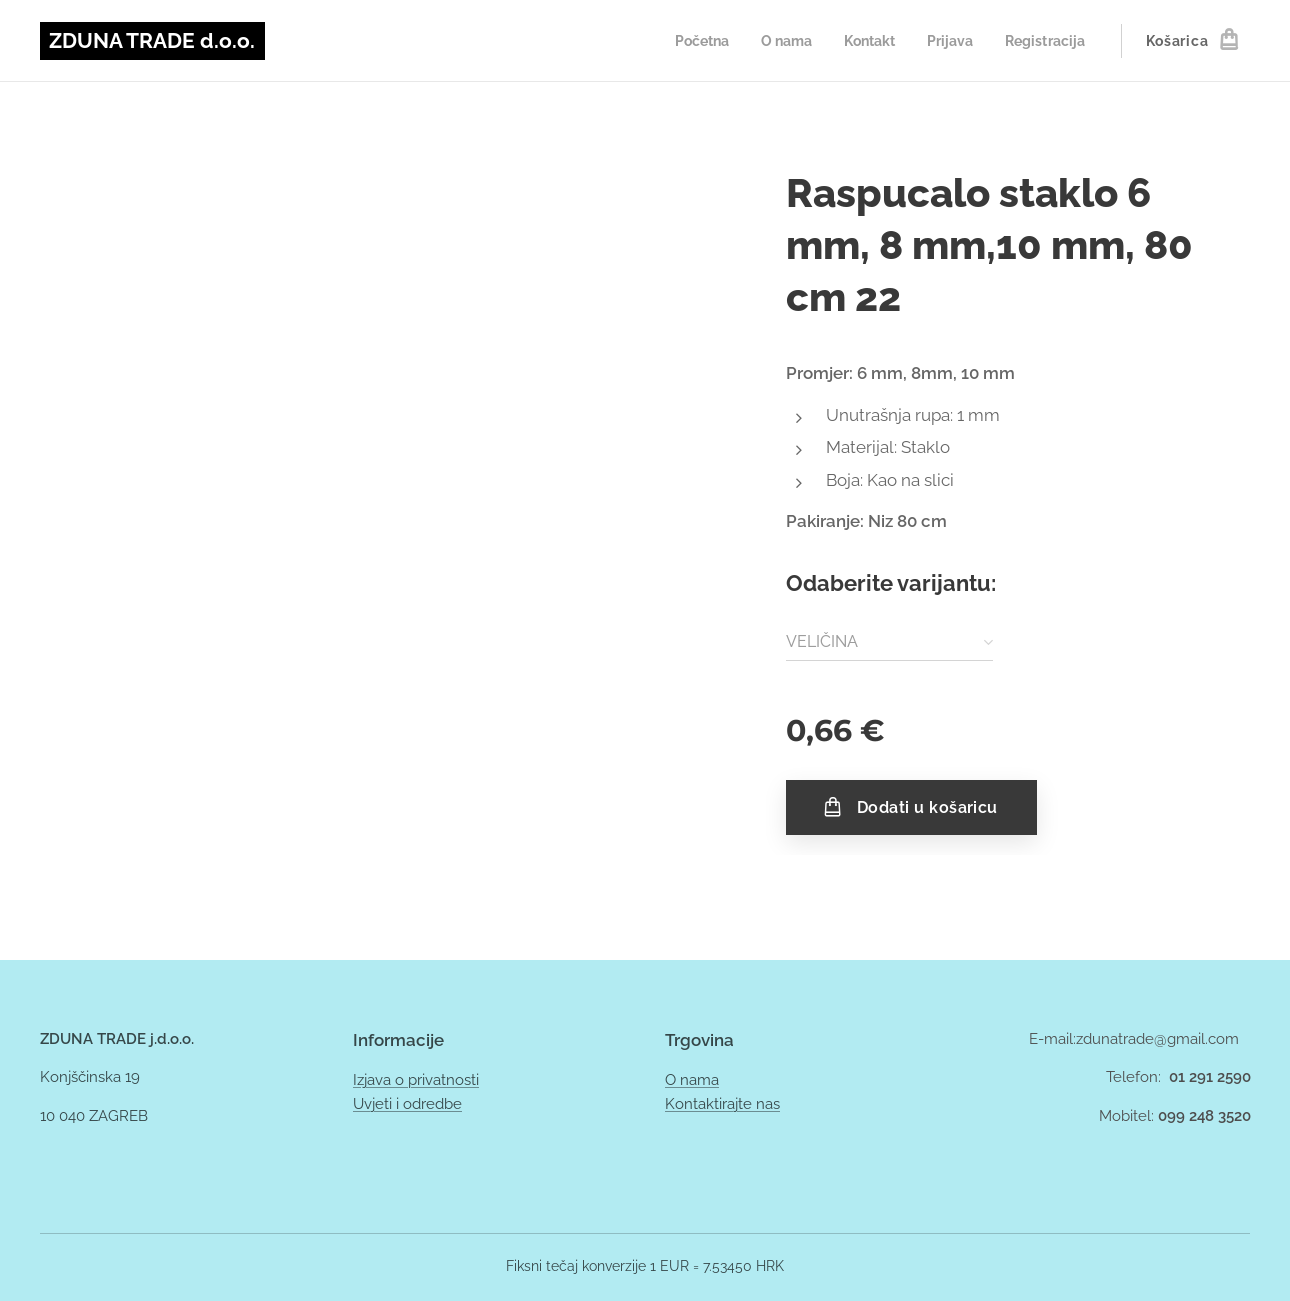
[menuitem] (683, 41)
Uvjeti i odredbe (407, 1104)
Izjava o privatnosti (416, 1080)
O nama (692, 1080)
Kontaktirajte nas (722, 1104)
